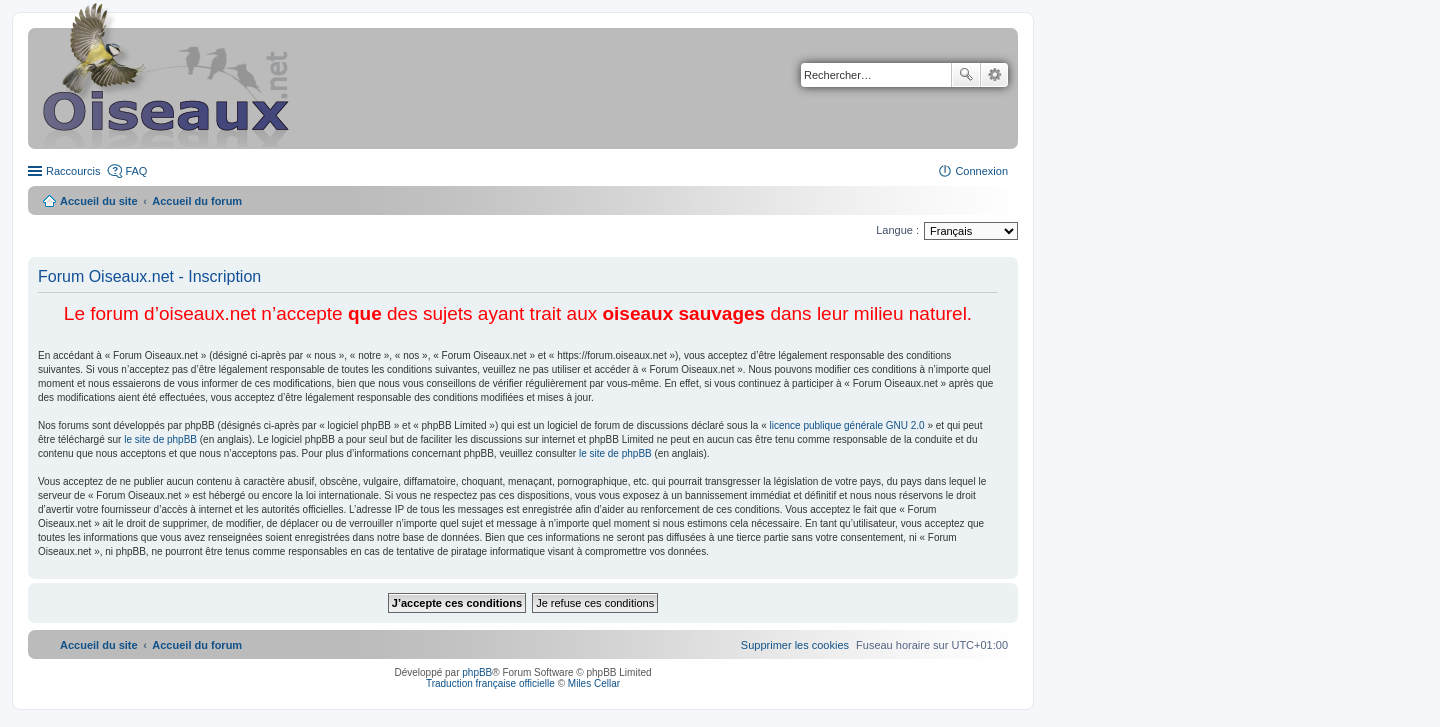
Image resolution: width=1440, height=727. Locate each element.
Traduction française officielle (490, 683)
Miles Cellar (594, 683)
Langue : (897, 230)
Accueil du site (99, 201)
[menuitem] (795, 645)
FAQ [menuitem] (136, 171)
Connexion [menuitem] (981, 171)
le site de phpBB (160, 439)
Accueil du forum (197, 201)
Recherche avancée (994, 75)
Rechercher (966, 75)
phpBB (477, 672)
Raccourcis (73, 171)
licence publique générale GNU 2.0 (847, 425)
